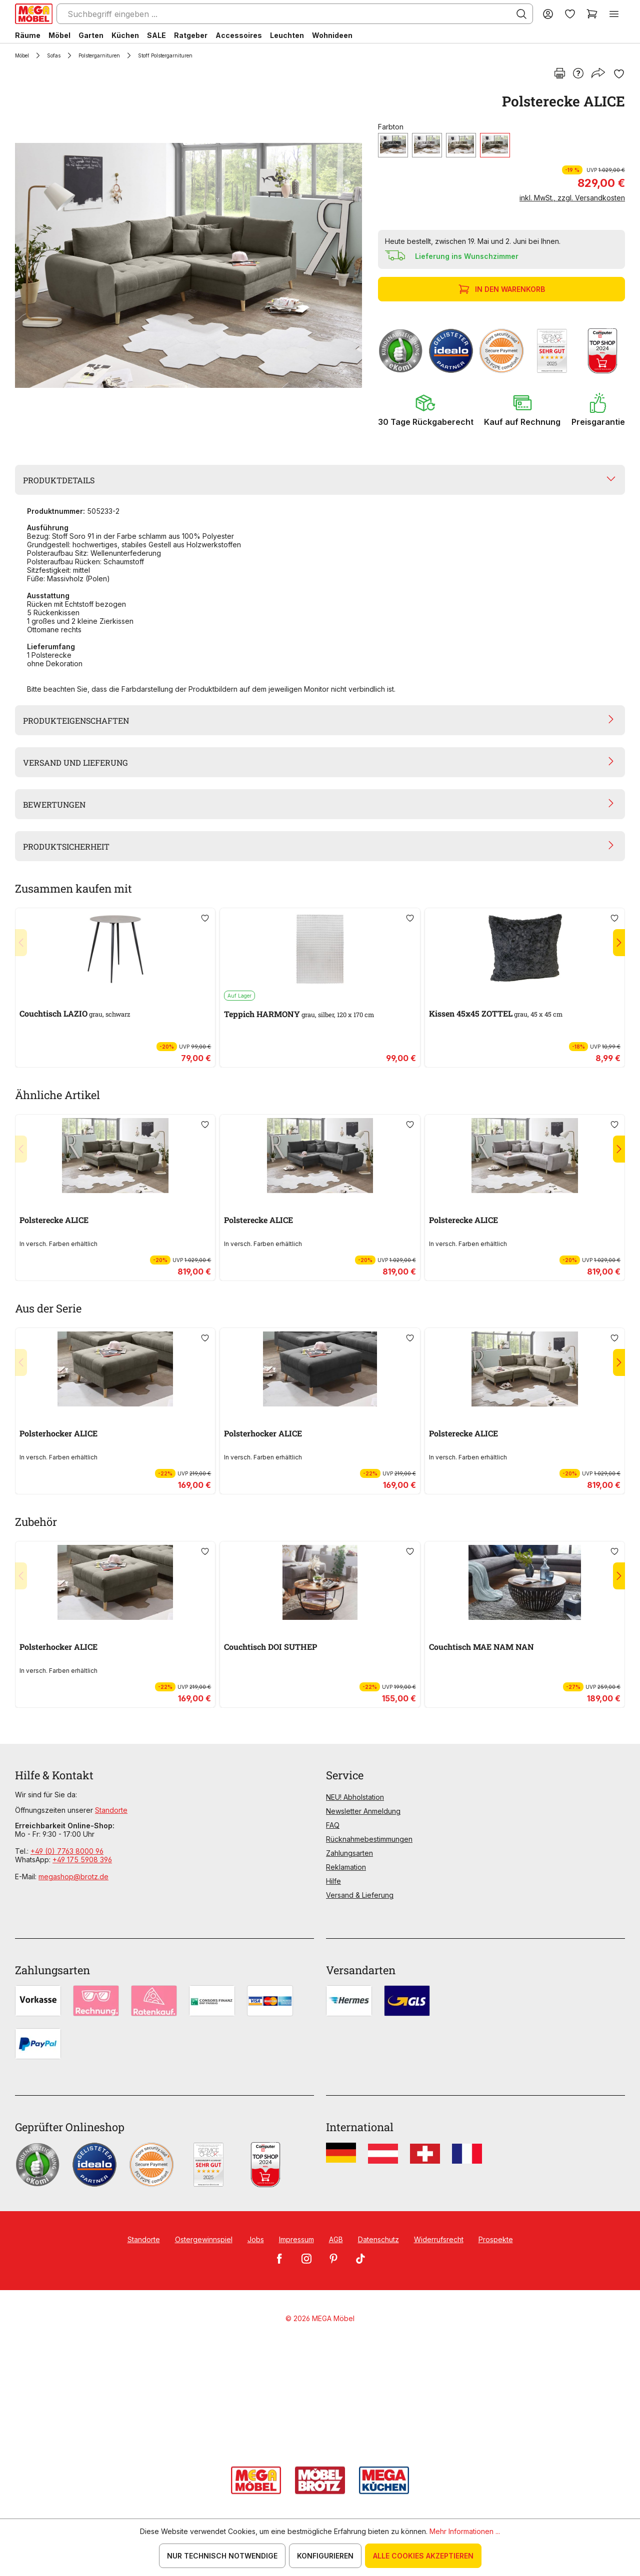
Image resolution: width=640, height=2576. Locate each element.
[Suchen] (522, 14)
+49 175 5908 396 (82, 1859)
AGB (336, 2239)
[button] (426, 410)
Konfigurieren (325, 2556)
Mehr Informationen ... (465, 2531)
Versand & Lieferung (360, 1895)
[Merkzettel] (570, 13)
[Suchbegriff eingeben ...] (294, 13)
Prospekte (495, 2239)
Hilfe (333, 1881)
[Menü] (614, 13)
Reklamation (346, 1867)
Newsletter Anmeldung (363, 1811)
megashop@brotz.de (73, 1876)
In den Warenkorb (502, 289)
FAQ (333, 1825)
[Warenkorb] (592, 13)
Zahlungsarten (349, 1853)
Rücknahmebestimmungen (369, 1839)
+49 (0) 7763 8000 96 (67, 1851)
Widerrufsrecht (439, 2239)
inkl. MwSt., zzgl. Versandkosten (572, 197)
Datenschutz (378, 2239)
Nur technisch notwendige (222, 2556)
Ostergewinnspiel (203, 2239)
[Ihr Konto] (548, 13)
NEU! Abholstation (355, 1797)
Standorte (111, 1810)
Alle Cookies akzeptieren (423, 2556)
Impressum (296, 2239)
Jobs (256, 2239)
